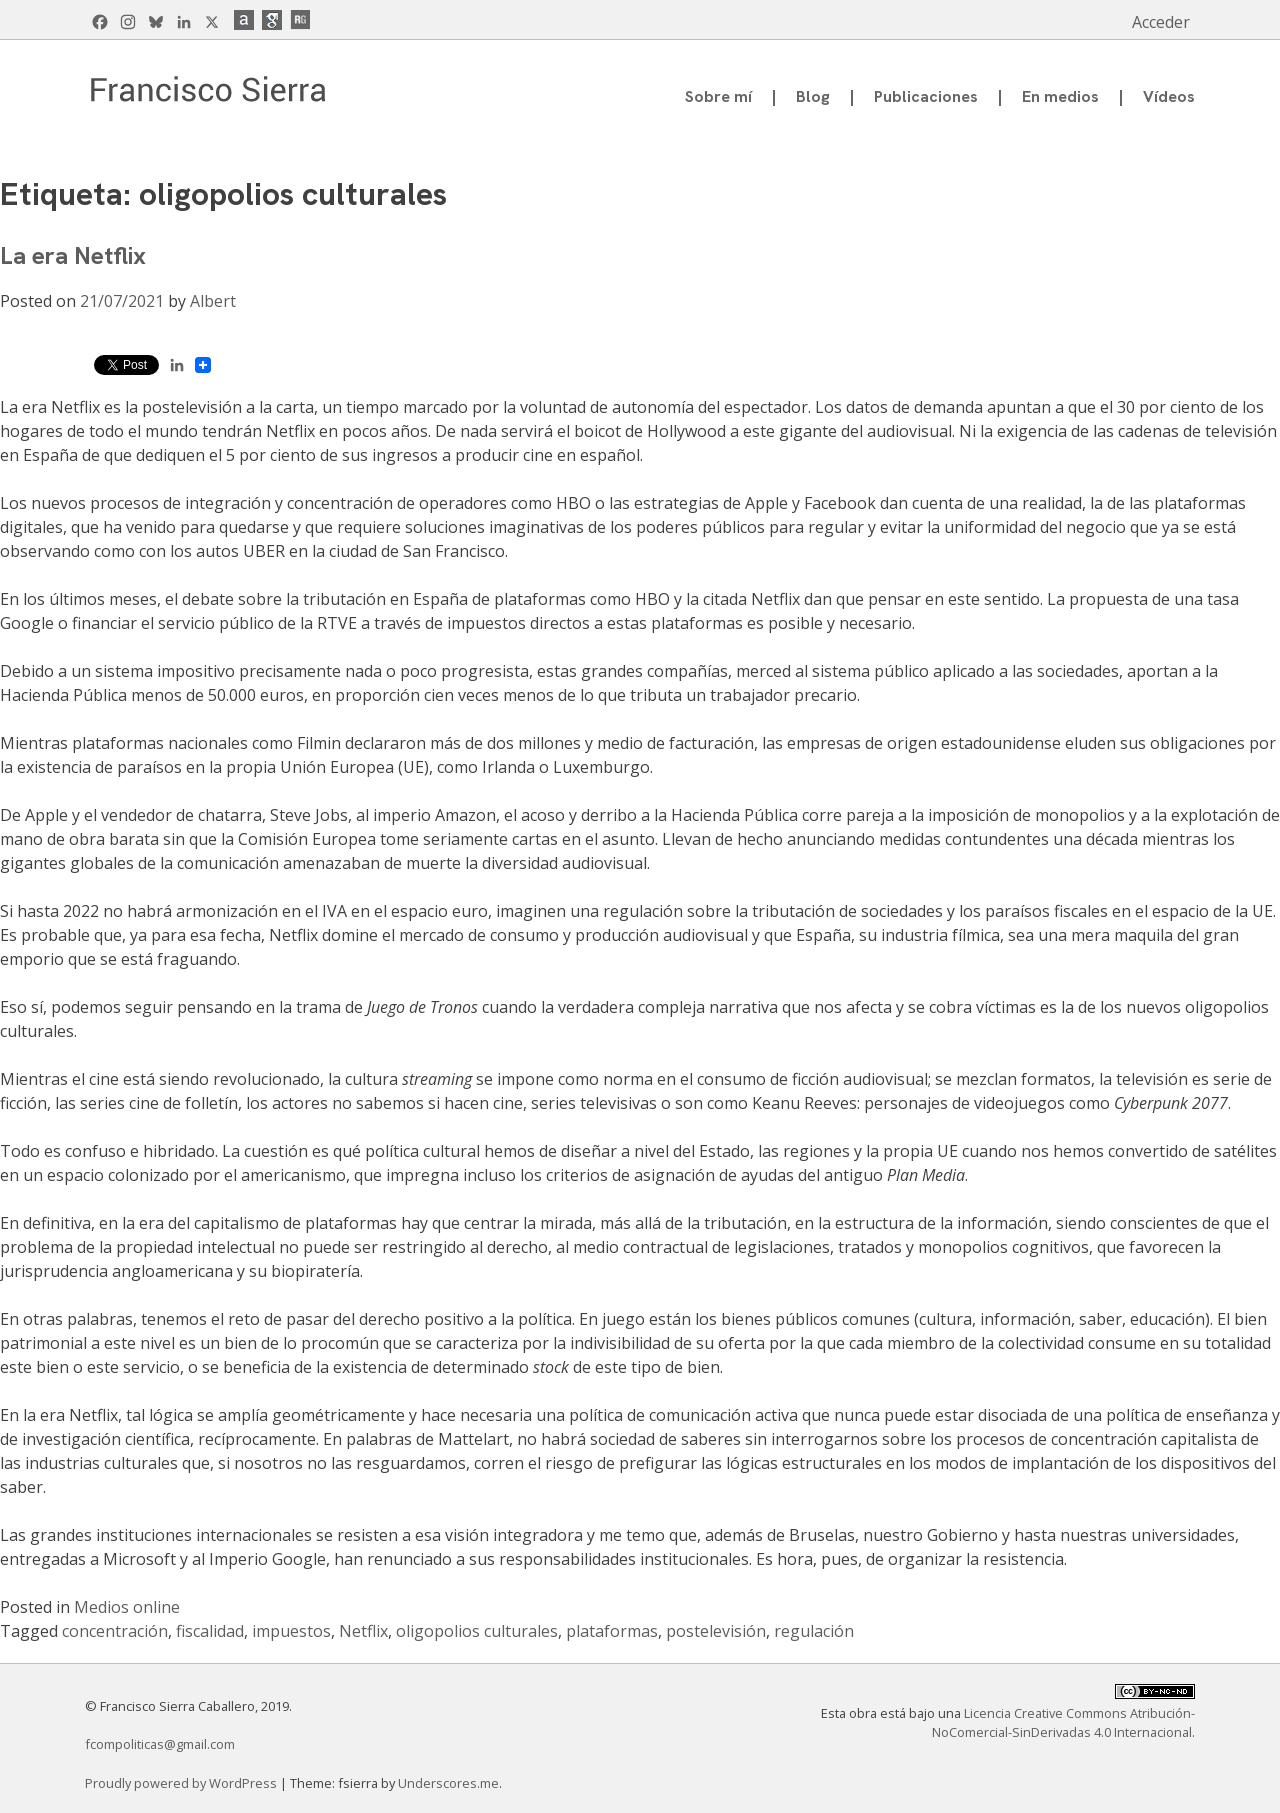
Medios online (127, 1607)
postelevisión (716, 1631)
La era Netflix (73, 255)
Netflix (363, 1631)
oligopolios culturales (477, 1631)
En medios (1060, 96)
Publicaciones (926, 96)
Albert (213, 301)
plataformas (612, 1631)
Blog (813, 96)
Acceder (1161, 22)
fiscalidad (210, 1631)
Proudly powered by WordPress (182, 1783)
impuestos (291, 1631)
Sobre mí (718, 96)
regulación (814, 1631)
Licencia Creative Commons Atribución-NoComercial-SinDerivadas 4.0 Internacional (1063, 1722)
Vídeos (1169, 96)
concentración (115, 1631)
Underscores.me (448, 1783)
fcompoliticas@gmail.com (160, 1744)
